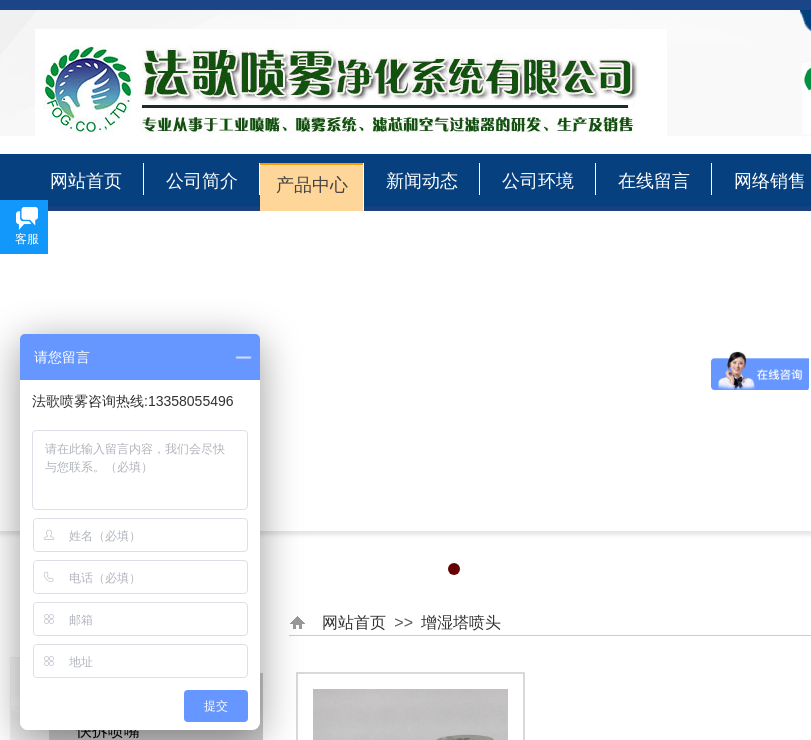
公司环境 (538, 181)
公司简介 (202, 181)
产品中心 (312, 185)
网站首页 (86, 181)
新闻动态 (422, 181)
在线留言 (654, 181)
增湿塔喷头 (461, 622)
